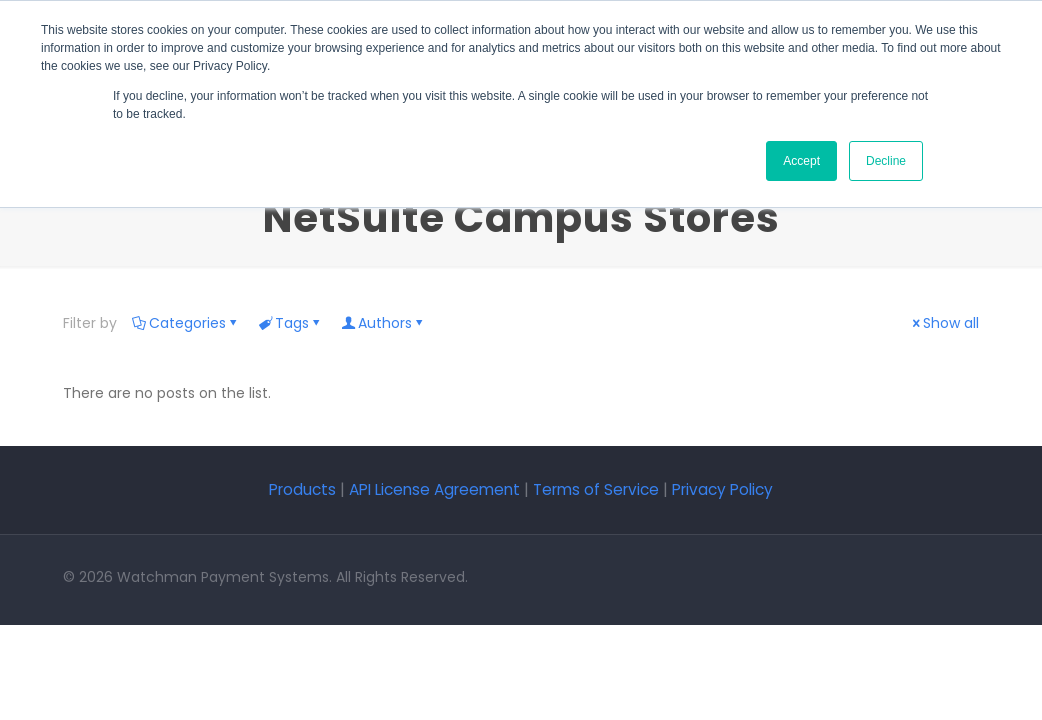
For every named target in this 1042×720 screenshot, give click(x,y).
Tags (290, 323)
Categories (186, 323)
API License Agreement (434, 489)
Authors (383, 323)
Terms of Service (596, 489)
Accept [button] (801, 161)
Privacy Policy (722, 489)
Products (304, 489)
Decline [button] (886, 161)
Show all (944, 323)
